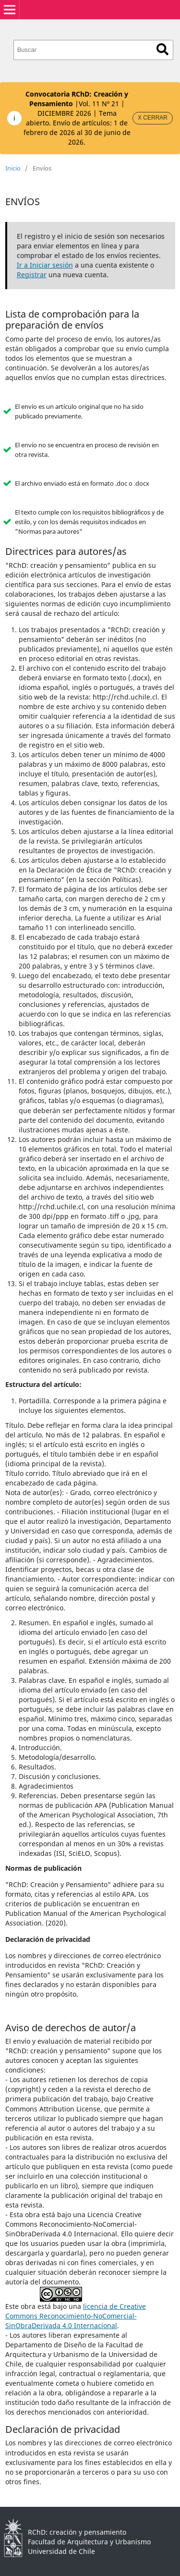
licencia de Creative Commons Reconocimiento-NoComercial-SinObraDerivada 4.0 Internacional (75, 2316)
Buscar (162, 49)
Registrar (32, 274)
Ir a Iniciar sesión (45, 265)
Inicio (13, 168)
